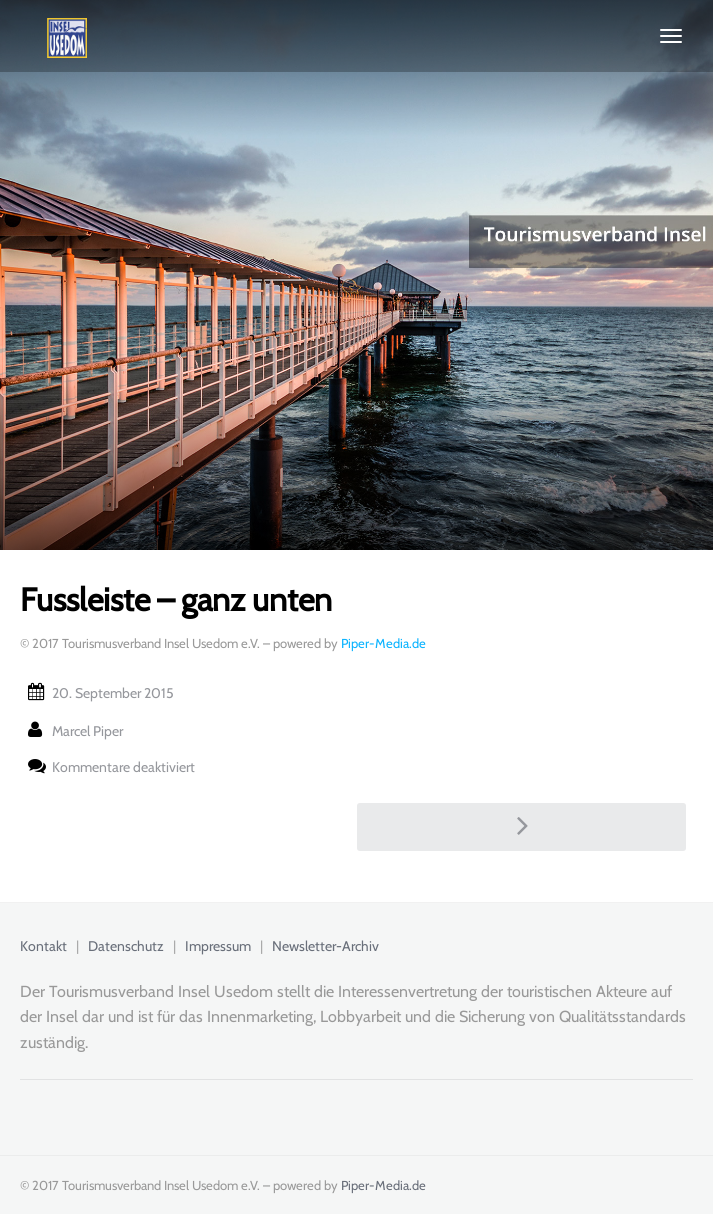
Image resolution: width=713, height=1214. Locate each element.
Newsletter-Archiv (325, 946)
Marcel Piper (87, 731)
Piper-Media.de (383, 643)
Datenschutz (126, 946)
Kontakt (43, 946)
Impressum (218, 946)
